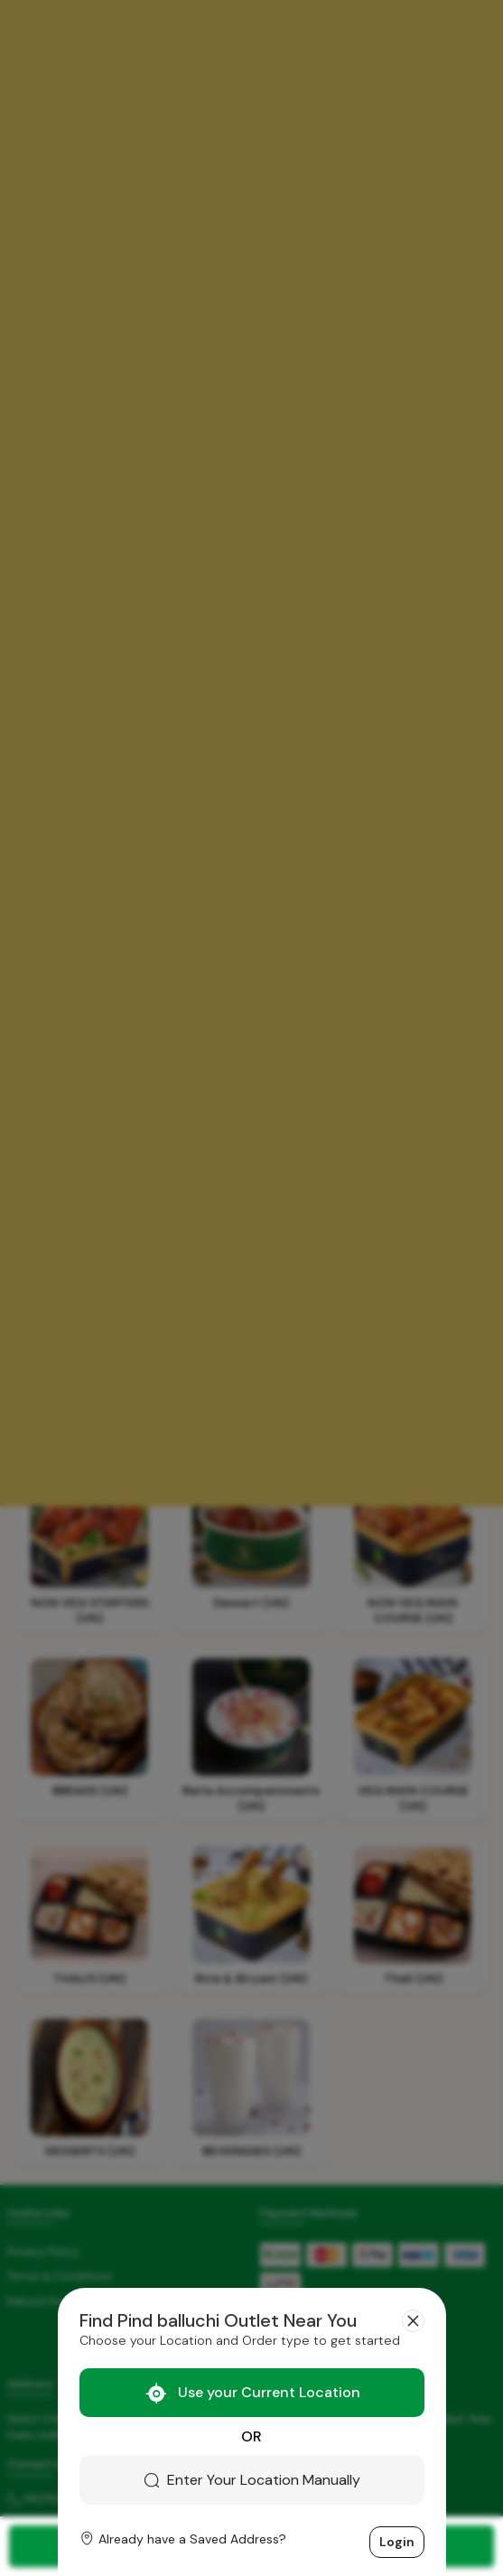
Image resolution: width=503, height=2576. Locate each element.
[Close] (413, 2321)
